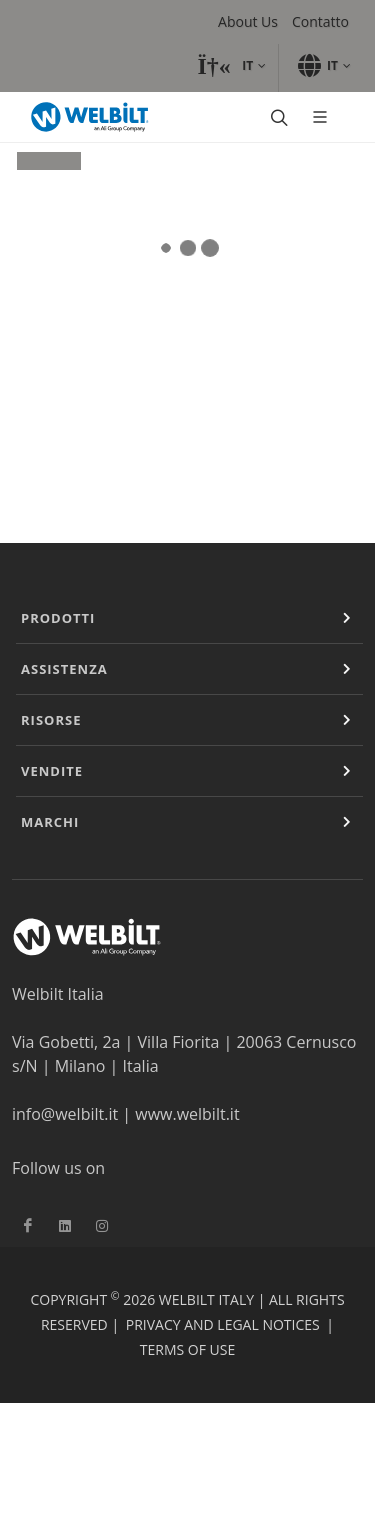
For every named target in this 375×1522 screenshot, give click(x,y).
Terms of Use (187, 1349)
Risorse (51, 720)
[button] (231, 66)
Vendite (52, 771)
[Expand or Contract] (347, 618)
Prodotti (58, 618)
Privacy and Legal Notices (223, 1324)
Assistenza (64, 669)
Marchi (50, 822)
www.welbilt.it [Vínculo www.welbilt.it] (187, 1114)
